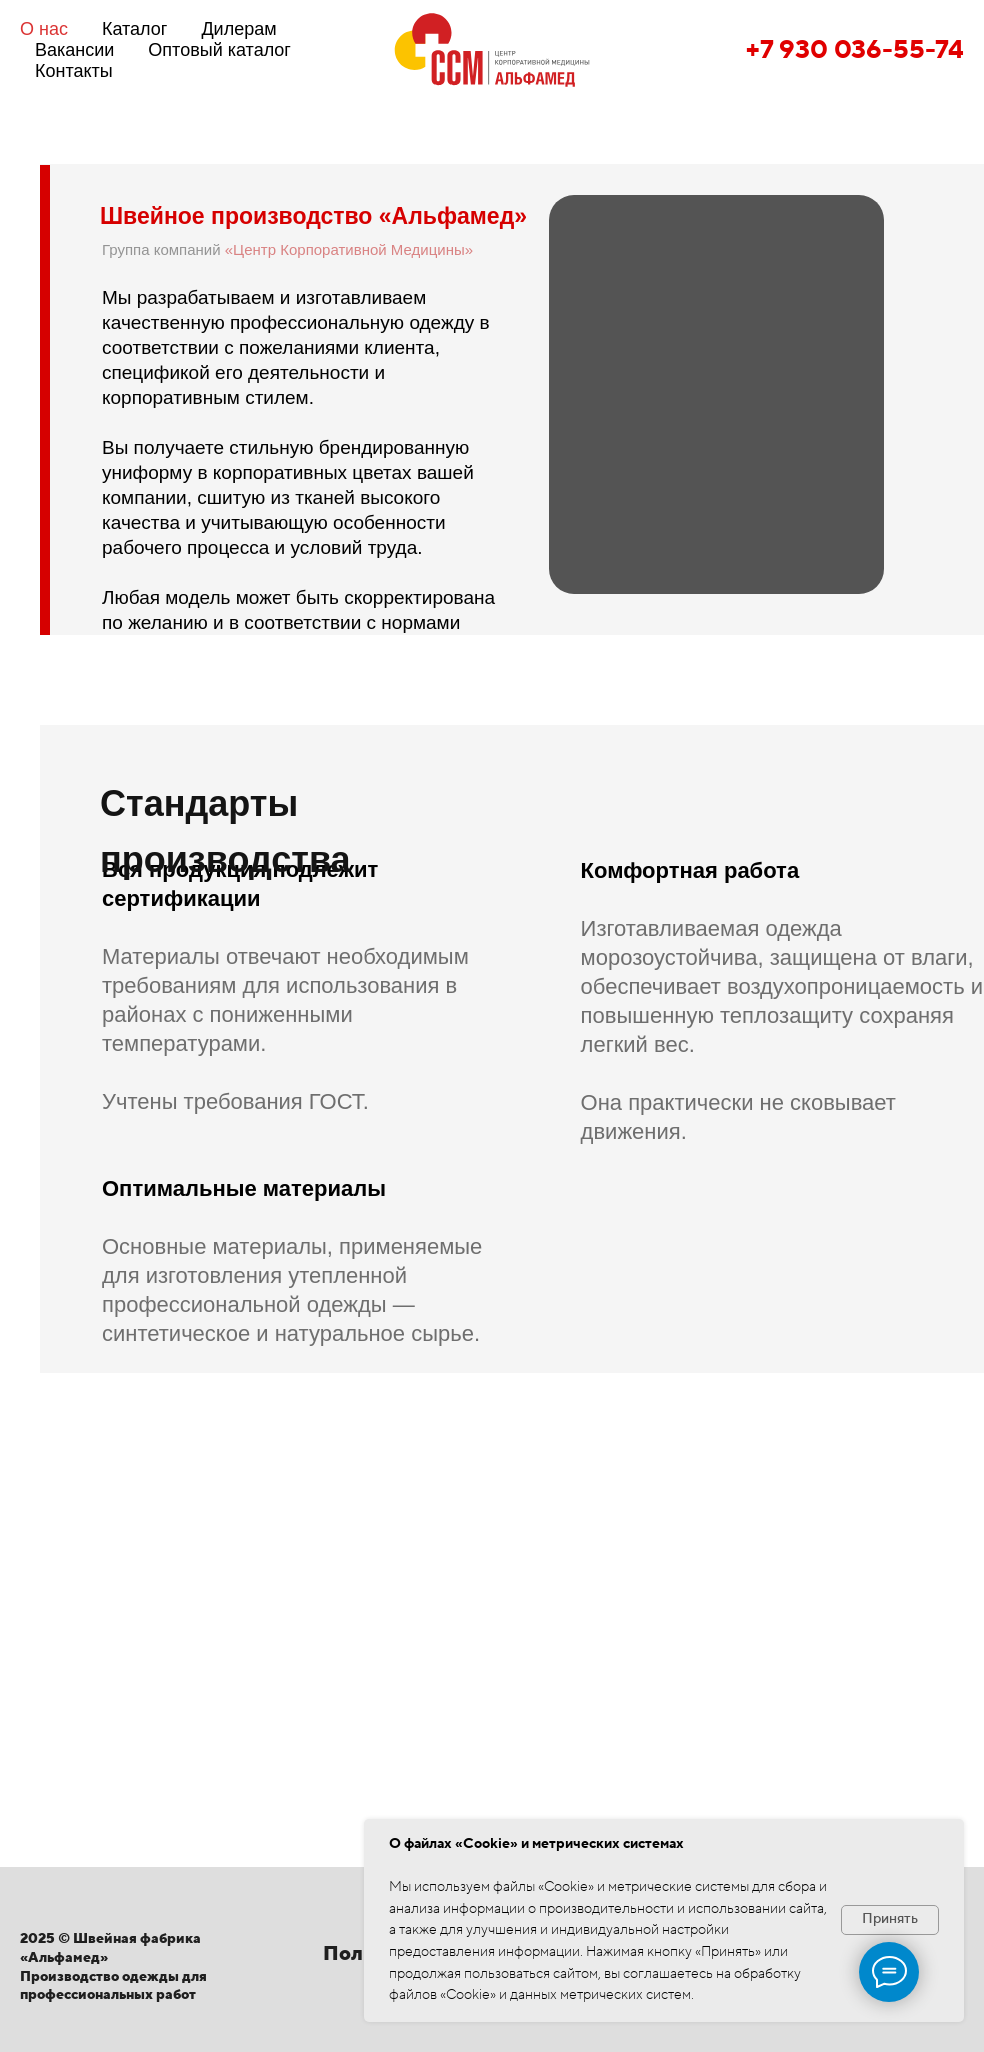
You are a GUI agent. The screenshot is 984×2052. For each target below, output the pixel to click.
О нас (44, 29)
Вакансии (74, 50)
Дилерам (238, 29)
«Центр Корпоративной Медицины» (349, 249)
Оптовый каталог (219, 50)
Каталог (134, 29)
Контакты (74, 71)
